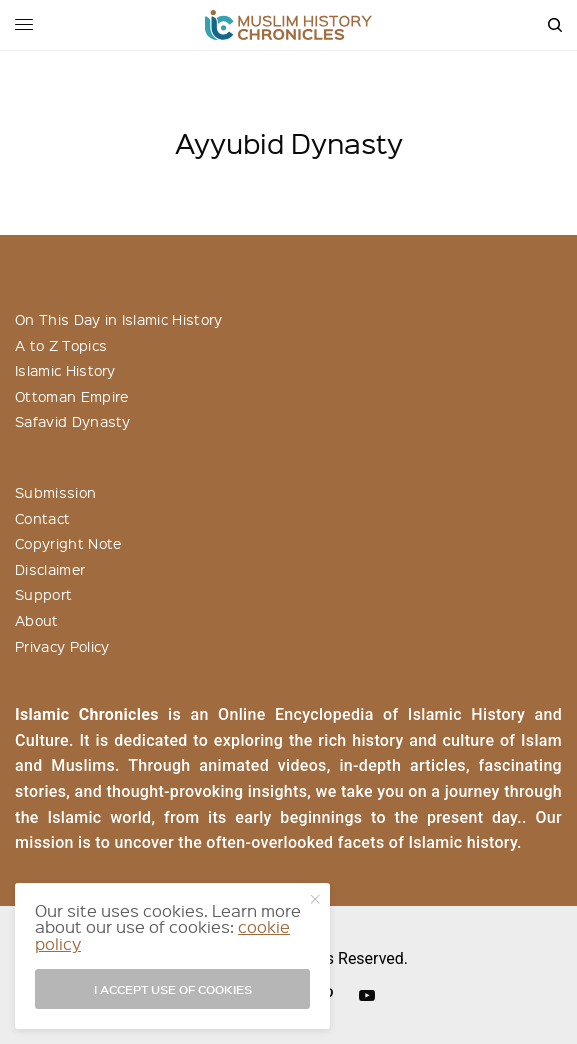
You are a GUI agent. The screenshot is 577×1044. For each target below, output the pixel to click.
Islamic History (65, 370)
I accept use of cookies (173, 989)
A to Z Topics (61, 345)
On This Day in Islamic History (119, 319)
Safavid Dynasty (73, 421)
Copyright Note (68, 543)
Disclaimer (50, 569)
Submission (55, 492)
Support (43, 594)
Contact (42, 518)
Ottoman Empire (71, 396)
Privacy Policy (62, 646)
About (37, 620)
